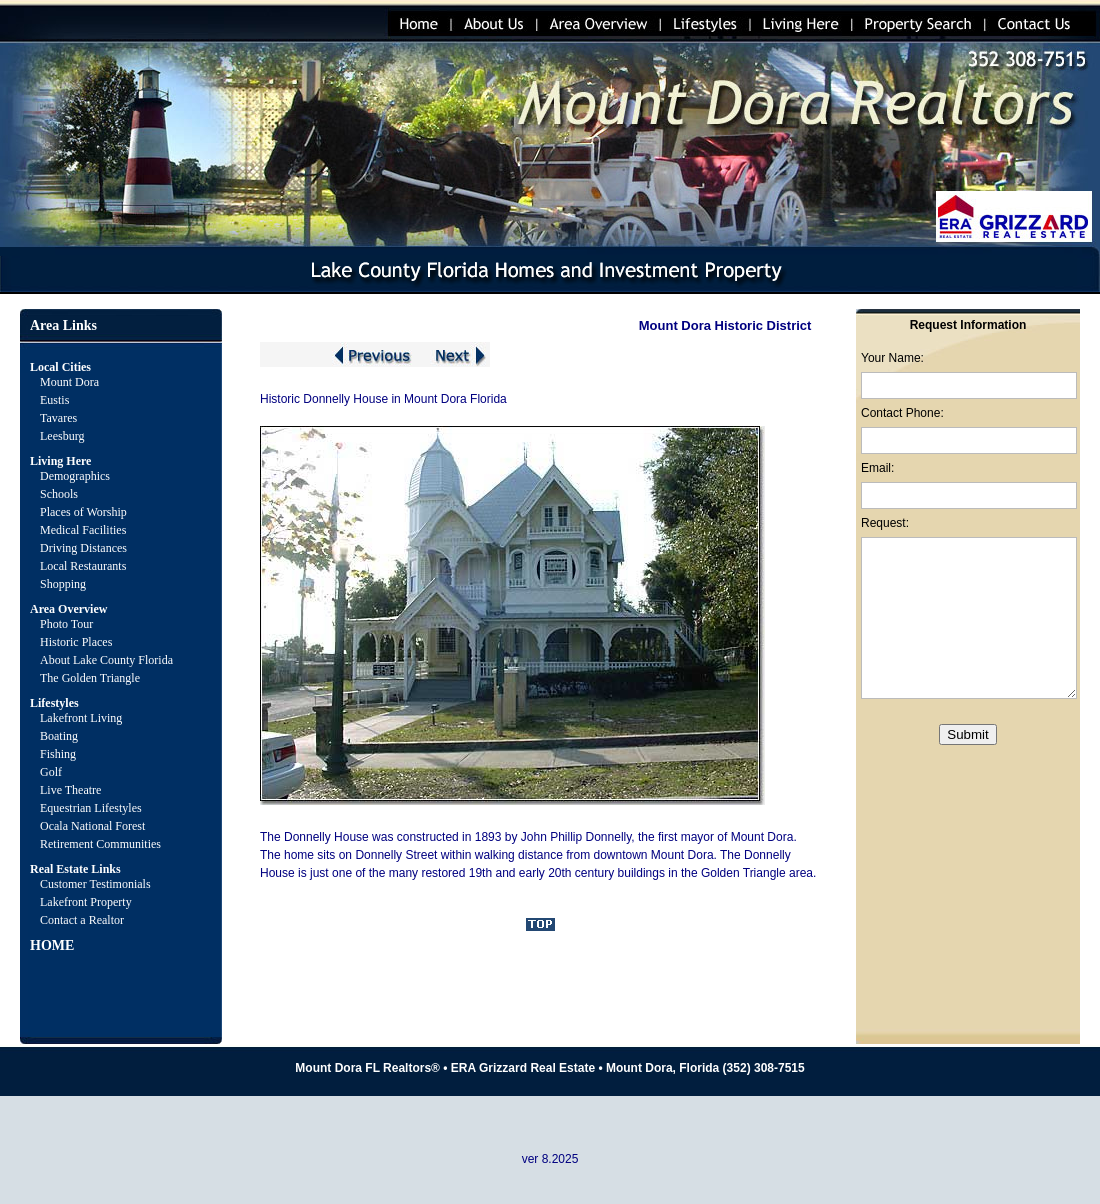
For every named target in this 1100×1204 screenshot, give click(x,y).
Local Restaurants (83, 566)
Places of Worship (83, 512)
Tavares (58, 418)
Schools (59, 494)
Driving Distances (83, 548)
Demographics (75, 476)
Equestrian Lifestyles (91, 808)
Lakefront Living (81, 718)
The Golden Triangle (90, 678)
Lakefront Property (86, 902)
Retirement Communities (100, 844)
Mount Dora (69, 382)
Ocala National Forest (92, 826)
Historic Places (76, 642)
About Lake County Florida (106, 660)
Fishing (58, 754)
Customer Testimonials (95, 884)
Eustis (54, 400)
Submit (967, 734)
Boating (59, 736)
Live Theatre (70, 790)
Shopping (63, 584)
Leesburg (63, 436)
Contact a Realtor (82, 920)
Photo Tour (66, 624)
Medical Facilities (83, 530)
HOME (52, 945)
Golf (51, 772)
